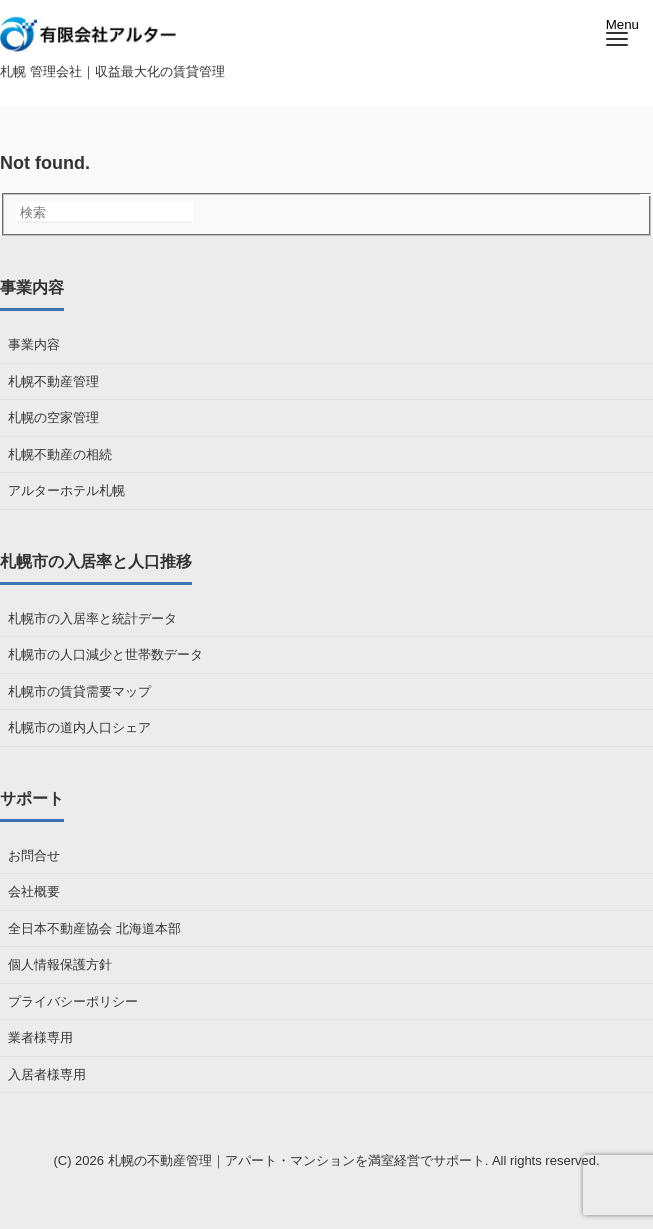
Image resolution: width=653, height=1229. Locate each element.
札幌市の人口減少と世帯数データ (105, 654)
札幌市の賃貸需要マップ (79, 691)
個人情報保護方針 (60, 964)
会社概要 (34, 891)
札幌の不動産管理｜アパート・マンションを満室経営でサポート (296, 1160)
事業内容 (34, 344)
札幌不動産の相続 (60, 454)
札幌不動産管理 (53, 381)
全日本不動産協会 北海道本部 (94, 928)
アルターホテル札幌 (66, 490)
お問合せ (34, 855)
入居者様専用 (47, 1074)
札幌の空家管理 (53, 417)
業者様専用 (40, 1037)
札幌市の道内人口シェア (79, 727)
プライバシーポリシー (73, 1001)
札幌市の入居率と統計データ (92, 618)
